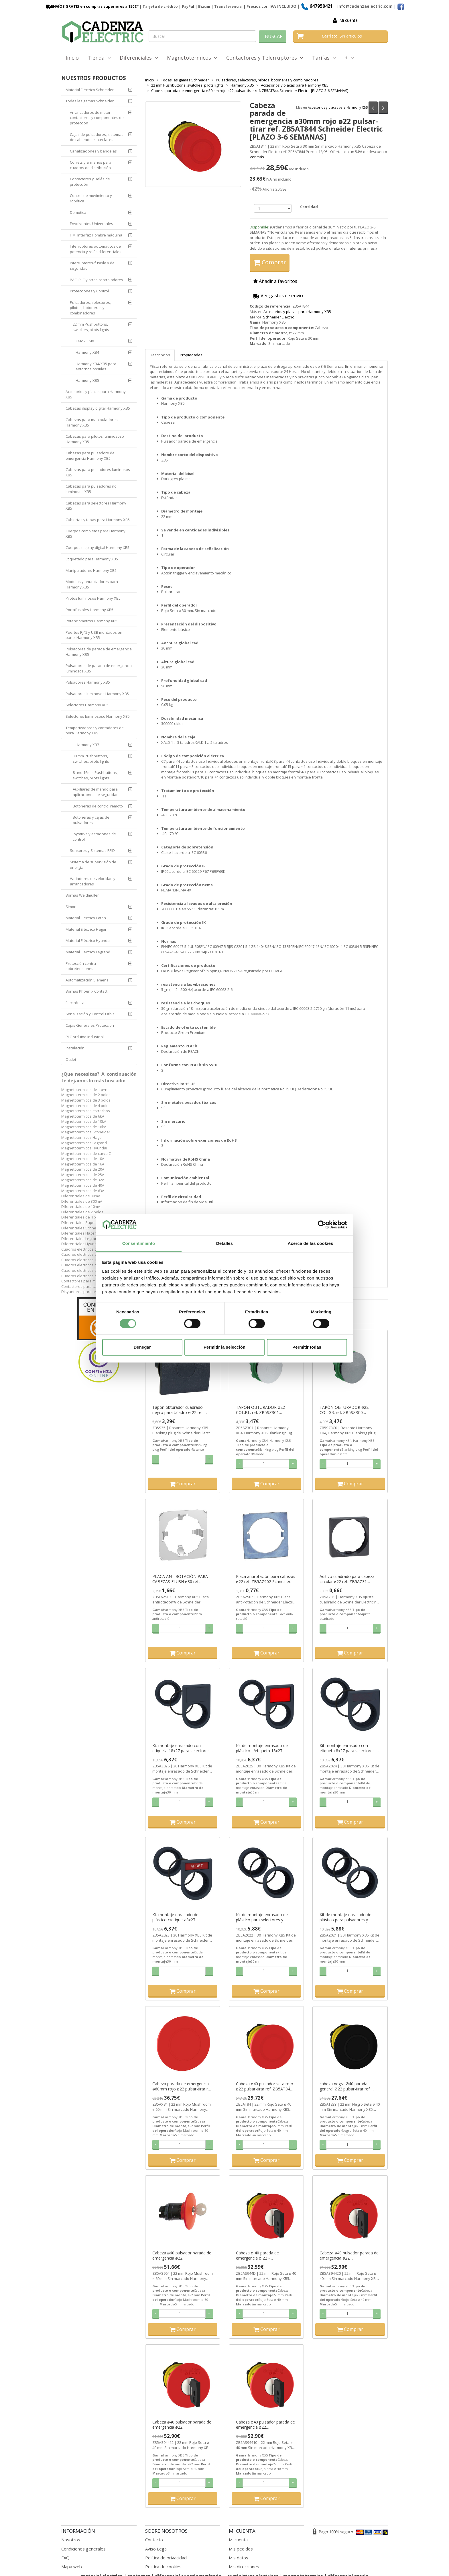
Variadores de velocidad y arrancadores (92, 881)
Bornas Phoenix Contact (86, 991)
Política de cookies (163, 2566)
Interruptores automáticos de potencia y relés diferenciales (95, 249)
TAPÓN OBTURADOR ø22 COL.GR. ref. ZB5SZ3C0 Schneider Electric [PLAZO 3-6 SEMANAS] (347, 1410)
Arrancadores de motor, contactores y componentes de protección (97, 118)
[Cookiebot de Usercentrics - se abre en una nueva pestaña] (322, 1224)
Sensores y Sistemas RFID (92, 850)
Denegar (142, 1347)
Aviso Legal (156, 2549)
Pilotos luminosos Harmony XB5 (93, 598)
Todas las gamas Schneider (90, 100)
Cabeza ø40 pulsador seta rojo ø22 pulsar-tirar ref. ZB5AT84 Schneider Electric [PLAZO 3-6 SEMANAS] (264, 2086)
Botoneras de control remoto (98, 806)
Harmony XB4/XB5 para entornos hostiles (96, 366)
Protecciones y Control (89, 291)
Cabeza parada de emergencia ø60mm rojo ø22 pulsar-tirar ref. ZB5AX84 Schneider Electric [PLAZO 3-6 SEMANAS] (182, 2086)
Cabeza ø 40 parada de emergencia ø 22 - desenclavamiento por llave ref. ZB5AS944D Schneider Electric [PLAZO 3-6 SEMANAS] (265, 2255)
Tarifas (324, 57)
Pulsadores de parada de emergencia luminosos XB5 (99, 668)
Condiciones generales (83, 2549)
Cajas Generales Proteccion (90, 1025)
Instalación (75, 1048)
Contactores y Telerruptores (264, 57)
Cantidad (309, 206)
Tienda (99, 57)
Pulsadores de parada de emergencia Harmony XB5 (99, 651)
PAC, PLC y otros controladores (96, 279)
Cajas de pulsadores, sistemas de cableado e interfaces (96, 137)
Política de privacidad (166, 2558)
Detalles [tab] (224, 1243)
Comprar (269, 262)
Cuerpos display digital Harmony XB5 (97, 547)
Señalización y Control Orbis (90, 1013)
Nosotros (70, 2539)
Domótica (78, 212)
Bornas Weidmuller (82, 895)
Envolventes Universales (91, 223)
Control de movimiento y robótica (91, 198)
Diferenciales (139, 57)
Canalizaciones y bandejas (93, 151)
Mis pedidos (241, 2549)
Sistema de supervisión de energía (93, 864)
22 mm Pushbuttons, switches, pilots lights (91, 327)
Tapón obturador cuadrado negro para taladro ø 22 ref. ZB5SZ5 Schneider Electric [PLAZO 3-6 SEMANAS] (178, 1410)
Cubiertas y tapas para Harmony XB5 (98, 519)
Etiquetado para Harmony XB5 (92, 559)
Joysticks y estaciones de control (94, 836)
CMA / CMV (85, 340)
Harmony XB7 (87, 744)
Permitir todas (306, 1347)
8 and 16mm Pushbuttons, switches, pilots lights (95, 775)
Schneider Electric (278, 317)
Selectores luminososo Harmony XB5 (98, 716)
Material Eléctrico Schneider (90, 89)
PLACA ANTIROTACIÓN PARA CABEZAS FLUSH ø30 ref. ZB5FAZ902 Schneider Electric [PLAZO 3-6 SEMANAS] (180, 1579)
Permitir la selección (224, 1347)
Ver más (257, 156)
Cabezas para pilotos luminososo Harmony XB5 (95, 439)
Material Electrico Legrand (88, 951)
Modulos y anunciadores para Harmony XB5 (92, 584)
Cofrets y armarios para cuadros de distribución (90, 165)
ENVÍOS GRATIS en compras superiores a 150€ (91, 6)
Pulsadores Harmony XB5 (88, 682)
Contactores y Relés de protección (90, 181)
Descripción (160, 354)
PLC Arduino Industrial (85, 1036)
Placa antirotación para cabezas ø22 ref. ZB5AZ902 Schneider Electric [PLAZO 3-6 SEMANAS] (265, 1579)
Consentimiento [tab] (138, 1243)
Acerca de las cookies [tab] (310, 1243)
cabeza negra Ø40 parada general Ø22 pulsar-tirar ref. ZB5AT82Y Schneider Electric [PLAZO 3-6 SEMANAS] (346, 2086)
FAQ (65, 2558)
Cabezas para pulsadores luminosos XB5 (98, 472)
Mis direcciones (244, 2566)
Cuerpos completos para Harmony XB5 (95, 533)
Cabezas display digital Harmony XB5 (98, 408)
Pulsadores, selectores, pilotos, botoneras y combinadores (90, 308)
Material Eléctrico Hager (86, 929)
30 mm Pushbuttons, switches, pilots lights (91, 758)
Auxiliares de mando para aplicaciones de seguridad (96, 792)
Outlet (71, 1059)
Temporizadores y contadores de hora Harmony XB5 (95, 730)
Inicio (72, 57)
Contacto (154, 2539)
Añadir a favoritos (275, 281)
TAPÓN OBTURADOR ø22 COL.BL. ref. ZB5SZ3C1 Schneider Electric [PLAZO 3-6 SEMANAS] (263, 1410)
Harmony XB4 (87, 352)
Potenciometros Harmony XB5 (91, 620)
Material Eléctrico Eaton (86, 917)
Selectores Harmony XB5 (87, 704)
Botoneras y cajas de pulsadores (91, 820)
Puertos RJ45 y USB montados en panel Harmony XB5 (94, 635)
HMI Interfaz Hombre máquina (96, 235)
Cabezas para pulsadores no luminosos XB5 (91, 489)
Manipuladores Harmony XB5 (91, 570)
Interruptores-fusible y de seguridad (92, 265)
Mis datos (238, 2558)
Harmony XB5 (87, 380)
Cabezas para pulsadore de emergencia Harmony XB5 (90, 455)
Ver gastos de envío (278, 295)
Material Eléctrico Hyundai (88, 940)
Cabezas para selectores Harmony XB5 (96, 505)
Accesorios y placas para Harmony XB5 (338, 107)
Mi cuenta (348, 20)
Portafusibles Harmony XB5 (89, 609)
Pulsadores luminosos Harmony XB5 (97, 693)
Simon (71, 906)
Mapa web (71, 2566)
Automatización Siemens (87, 980)
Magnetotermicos (192, 57)
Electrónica (75, 1002)
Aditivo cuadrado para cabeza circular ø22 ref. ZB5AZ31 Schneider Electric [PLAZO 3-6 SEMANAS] (347, 1579)
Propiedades (191, 354)
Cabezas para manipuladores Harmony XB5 (92, 422)
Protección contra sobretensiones (81, 966)
